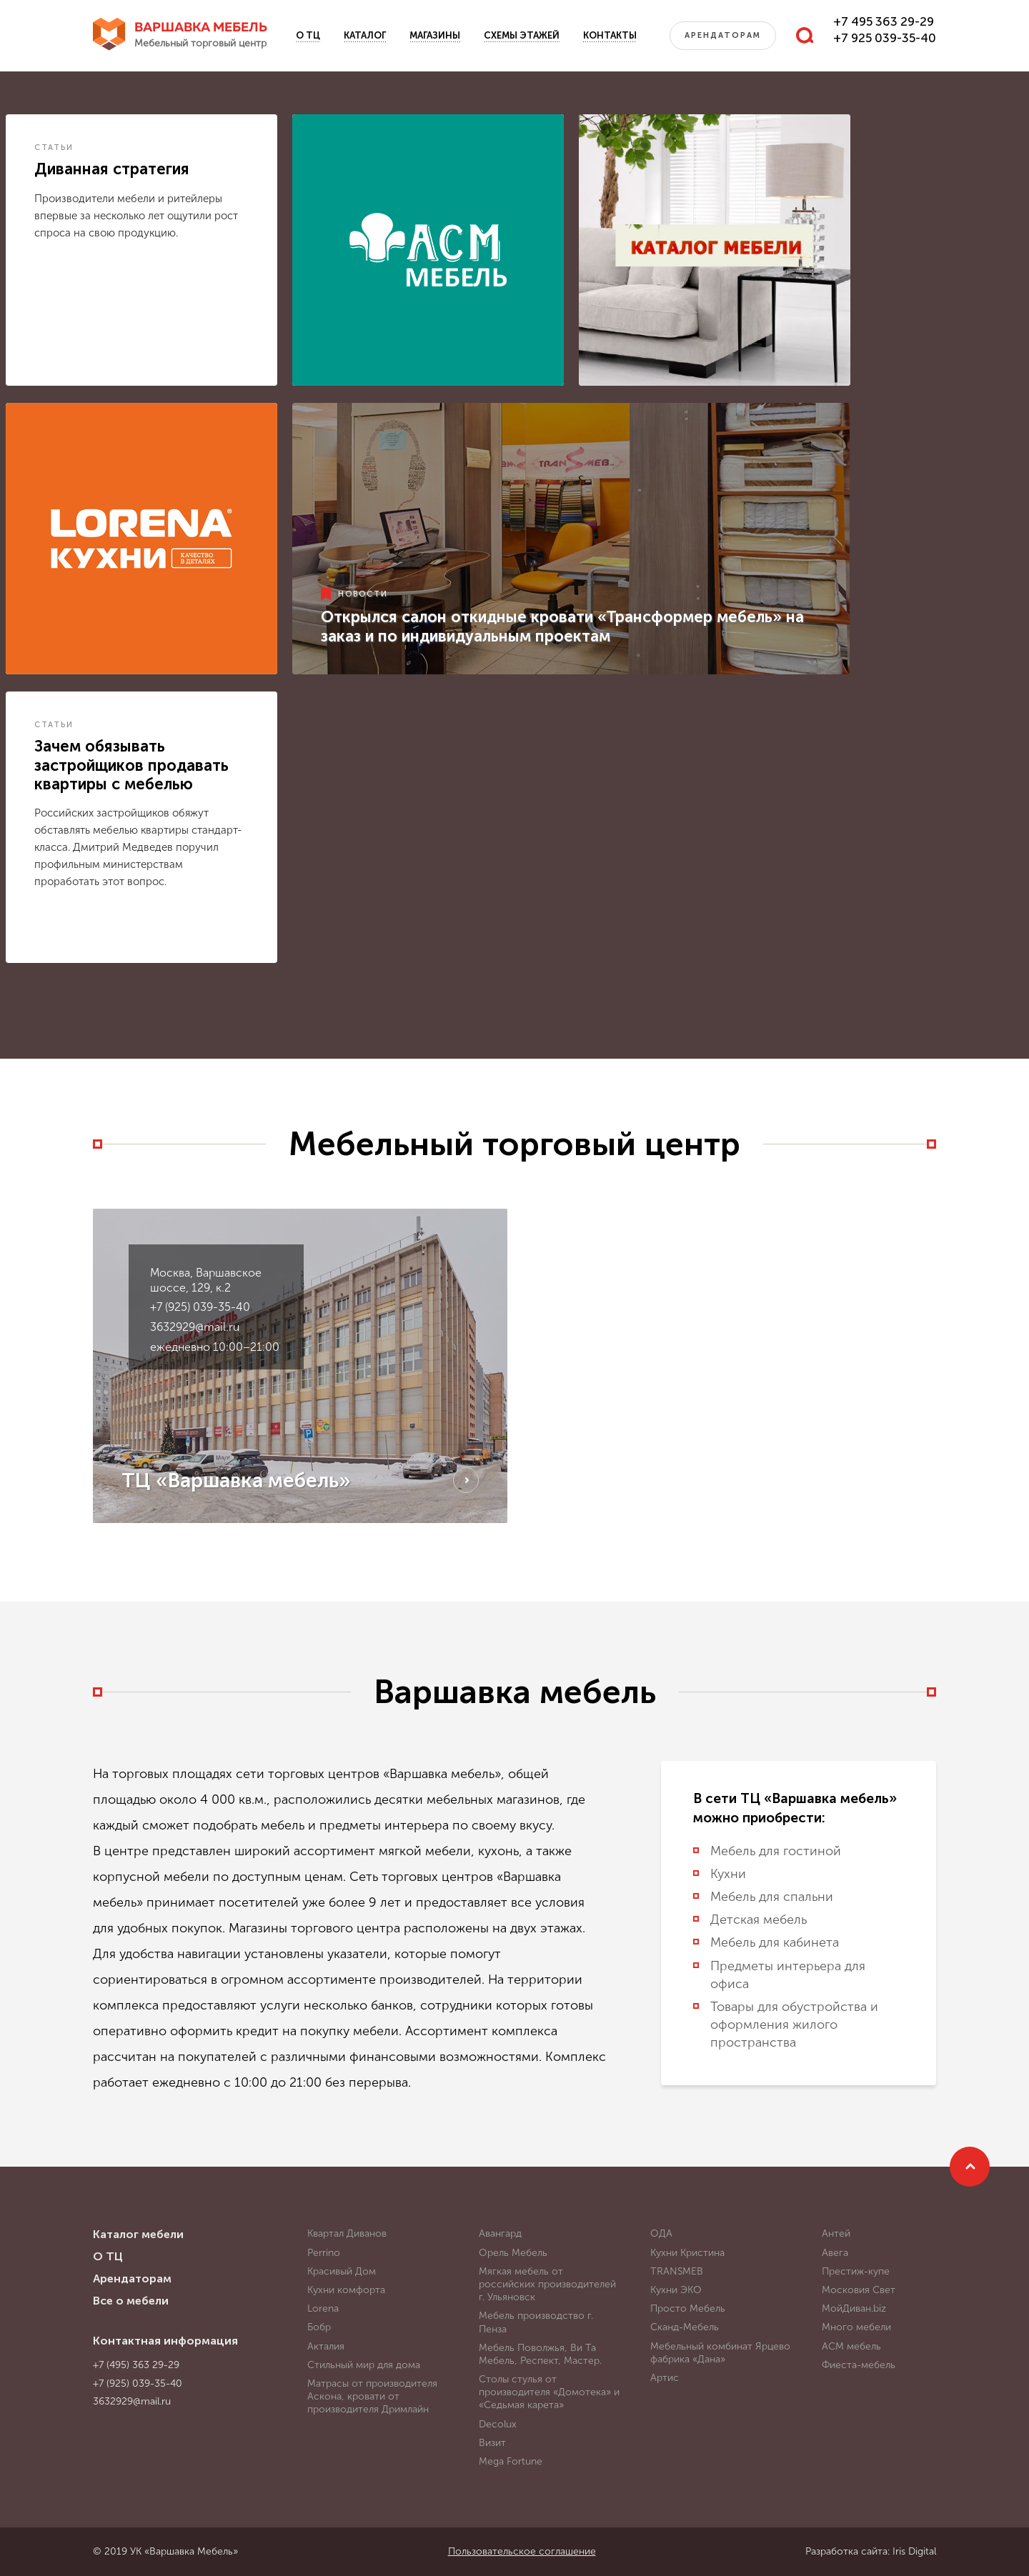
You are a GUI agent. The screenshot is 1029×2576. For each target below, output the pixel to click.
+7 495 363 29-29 (883, 21)
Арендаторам (723, 35)
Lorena (323, 2308)
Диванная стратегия (111, 169)
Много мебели (856, 2327)
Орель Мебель (513, 2253)
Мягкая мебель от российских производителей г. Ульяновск (547, 2284)
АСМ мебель (851, 2346)
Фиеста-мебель (858, 2365)
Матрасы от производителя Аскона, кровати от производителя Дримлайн (372, 2396)
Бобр (319, 2327)
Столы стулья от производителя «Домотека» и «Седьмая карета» (549, 2392)
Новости (363, 594)
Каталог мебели (138, 2234)
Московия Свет (858, 2290)
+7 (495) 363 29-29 (136, 2365)
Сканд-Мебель (684, 2327)
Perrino (323, 2253)
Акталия (325, 2346)
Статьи (54, 147)
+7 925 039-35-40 (884, 38)
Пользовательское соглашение (522, 2551)
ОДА (661, 2233)
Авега (835, 2253)
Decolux (498, 2424)
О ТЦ (308, 35)
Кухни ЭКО (676, 2290)
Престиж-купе (856, 2271)
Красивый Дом (341, 2271)
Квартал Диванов (347, 2233)
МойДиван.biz (854, 2308)
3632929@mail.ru (194, 1327)
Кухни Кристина (687, 2253)
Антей (836, 2233)
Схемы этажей (522, 35)
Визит (492, 2443)
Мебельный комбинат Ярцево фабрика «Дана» (720, 2352)
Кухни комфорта (346, 2290)
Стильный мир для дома (363, 2365)
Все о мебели (131, 2300)
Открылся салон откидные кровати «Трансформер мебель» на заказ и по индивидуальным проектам (562, 626)
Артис (664, 2378)
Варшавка (200, 35)
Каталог (365, 35)
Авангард (500, 2233)
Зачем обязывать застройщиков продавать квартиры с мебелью (131, 765)
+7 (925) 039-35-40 (200, 1307)
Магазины (434, 35)
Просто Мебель (687, 2308)
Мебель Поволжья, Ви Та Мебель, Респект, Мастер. (540, 2354)
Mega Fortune (510, 2461)
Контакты (610, 35)
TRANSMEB (676, 2271)
